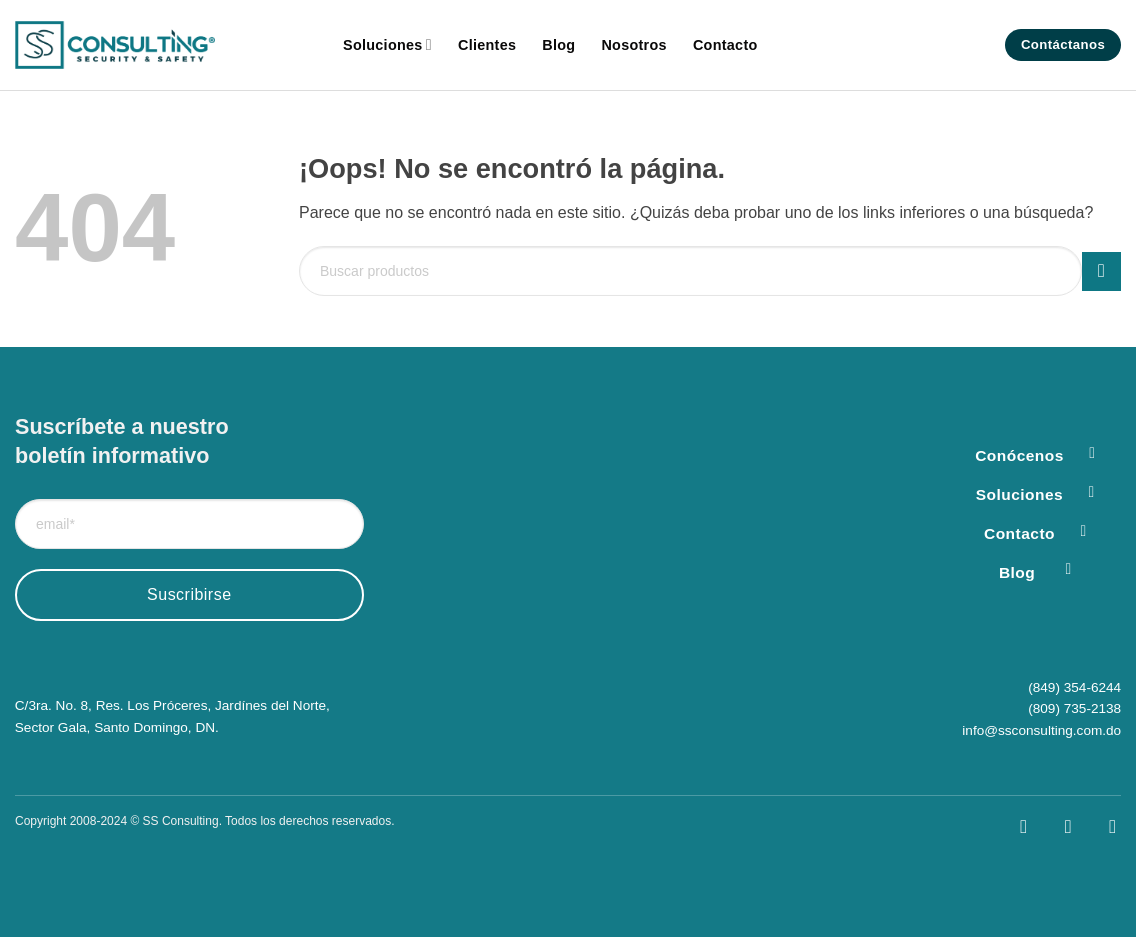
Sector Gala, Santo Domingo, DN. (117, 727)
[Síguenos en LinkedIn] (1098, 826)
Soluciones (387, 44)
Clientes (487, 45)
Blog (558, 45)
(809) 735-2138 (1074, 708)
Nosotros (633, 45)
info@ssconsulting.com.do (1041, 730)
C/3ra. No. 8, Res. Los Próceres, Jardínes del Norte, (172, 705)
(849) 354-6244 (1074, 687)
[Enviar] (1101, 271)
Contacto (725, 45)
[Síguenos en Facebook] (1009, 826)
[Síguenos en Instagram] (1054, 826)
